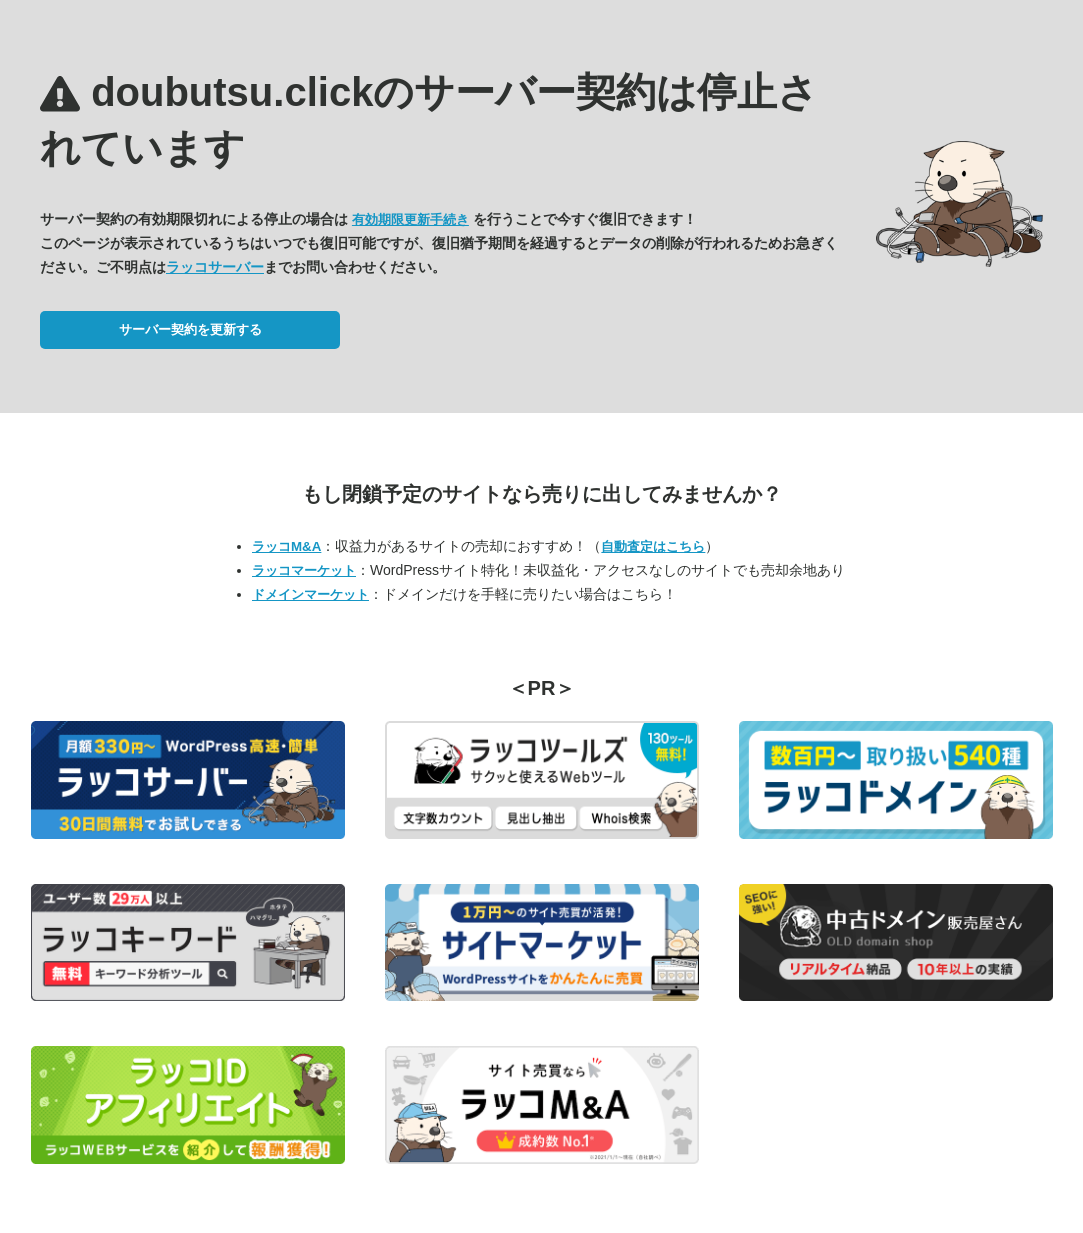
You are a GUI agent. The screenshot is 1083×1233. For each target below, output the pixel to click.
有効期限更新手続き (410, 219)
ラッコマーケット (304, 570)
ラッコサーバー (215, 267)
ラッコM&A (286, 546)
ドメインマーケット (310, 594)
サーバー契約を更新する (190, 329)
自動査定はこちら (653, 546)
